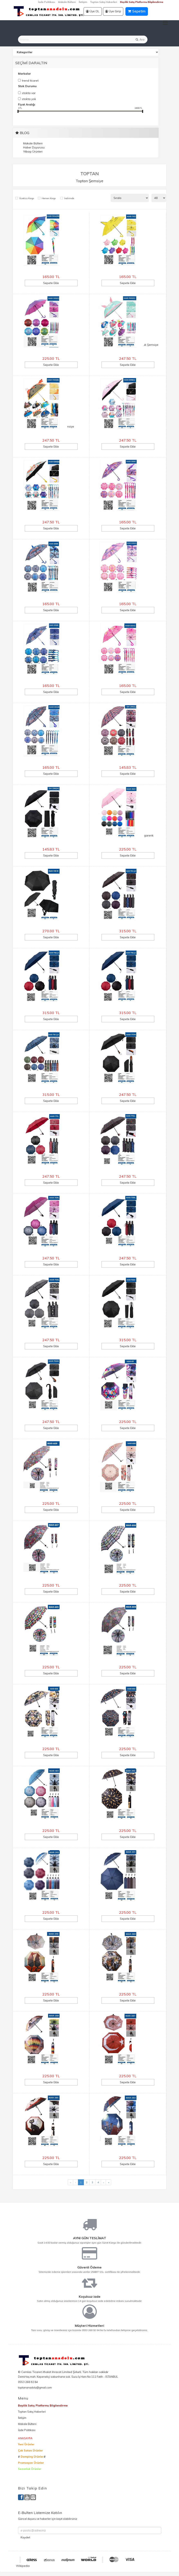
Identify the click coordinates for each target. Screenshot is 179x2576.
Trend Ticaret (30, 80)
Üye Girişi (113, 11)
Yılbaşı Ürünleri (33, 151)
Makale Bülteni (67, 1)
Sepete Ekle (51, 283)
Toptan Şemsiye (89, 180)
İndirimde (69, 198)
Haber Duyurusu (34, 147)
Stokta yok (29, 99)
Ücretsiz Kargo (26, 198)
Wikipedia (23, 2566)
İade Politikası (46, 1)
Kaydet (25, 2537)
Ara (139, 39)
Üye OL (92, 11)
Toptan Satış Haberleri (103, 1)
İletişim (83, 1)
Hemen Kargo (49, 198)
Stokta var (29, 93)
